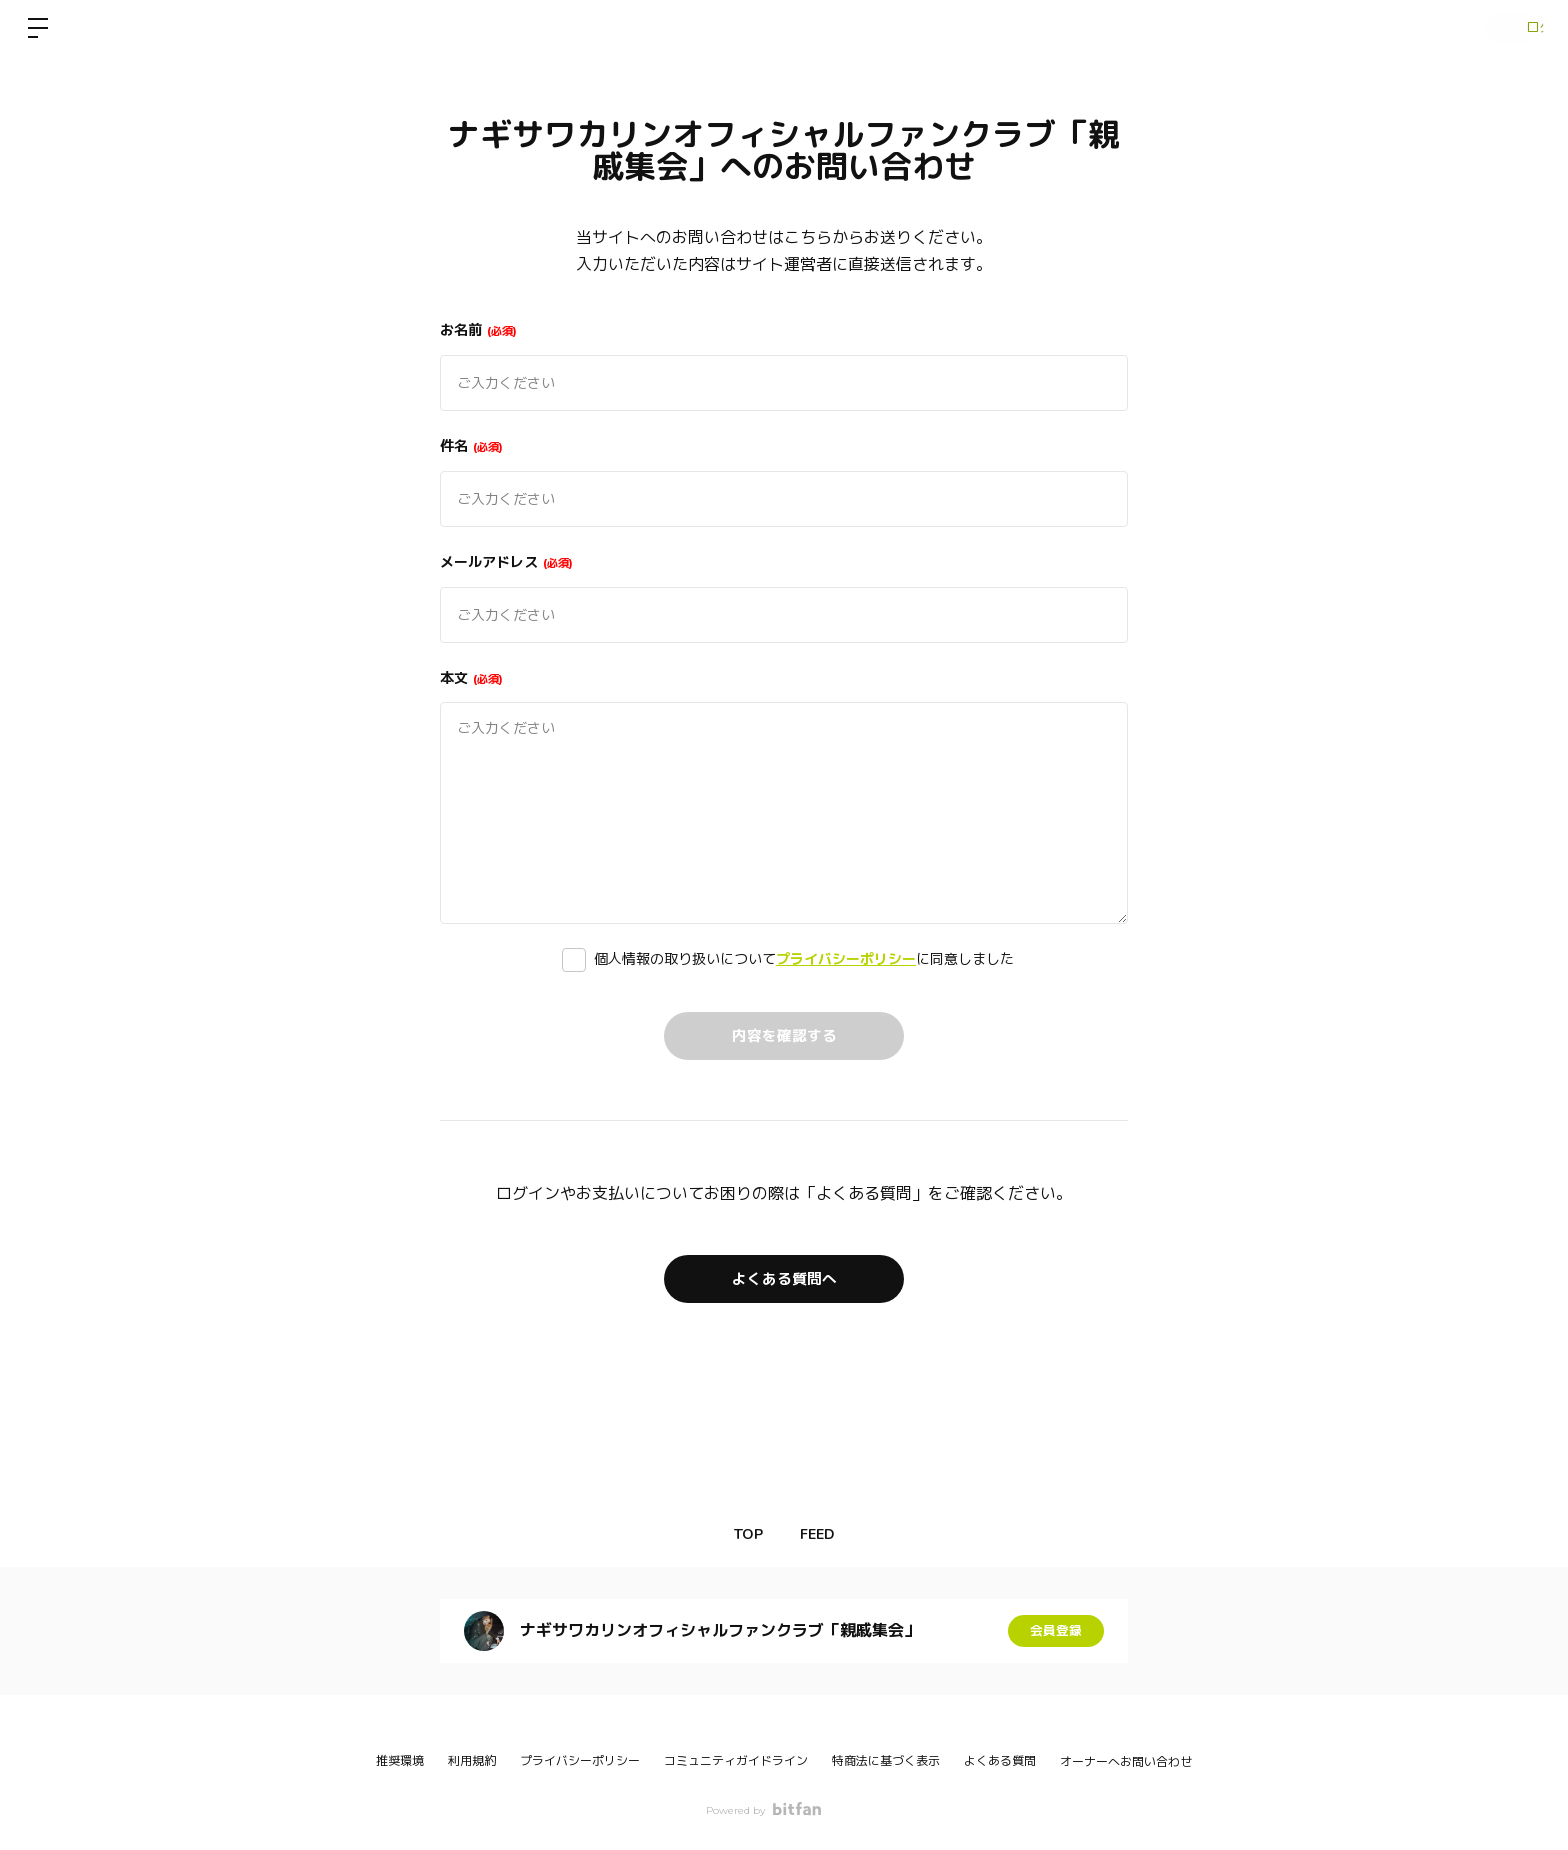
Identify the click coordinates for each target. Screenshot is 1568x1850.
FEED (823, 1534)
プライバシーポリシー (846, 959)
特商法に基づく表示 (886, 1760)
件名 (471, 446)
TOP (741, 1534)
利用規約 (472, 1760)
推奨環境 (400, 1760)
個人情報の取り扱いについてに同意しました (804, 959)
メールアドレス (506, 562)
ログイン (1508, 28)
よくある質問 (1000, 1760)
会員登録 (1056, 1631)
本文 (471, 678)
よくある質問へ (784, 1278)
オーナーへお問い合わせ (1126, 1762)
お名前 (478, 330)
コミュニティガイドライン (736, 1760)
